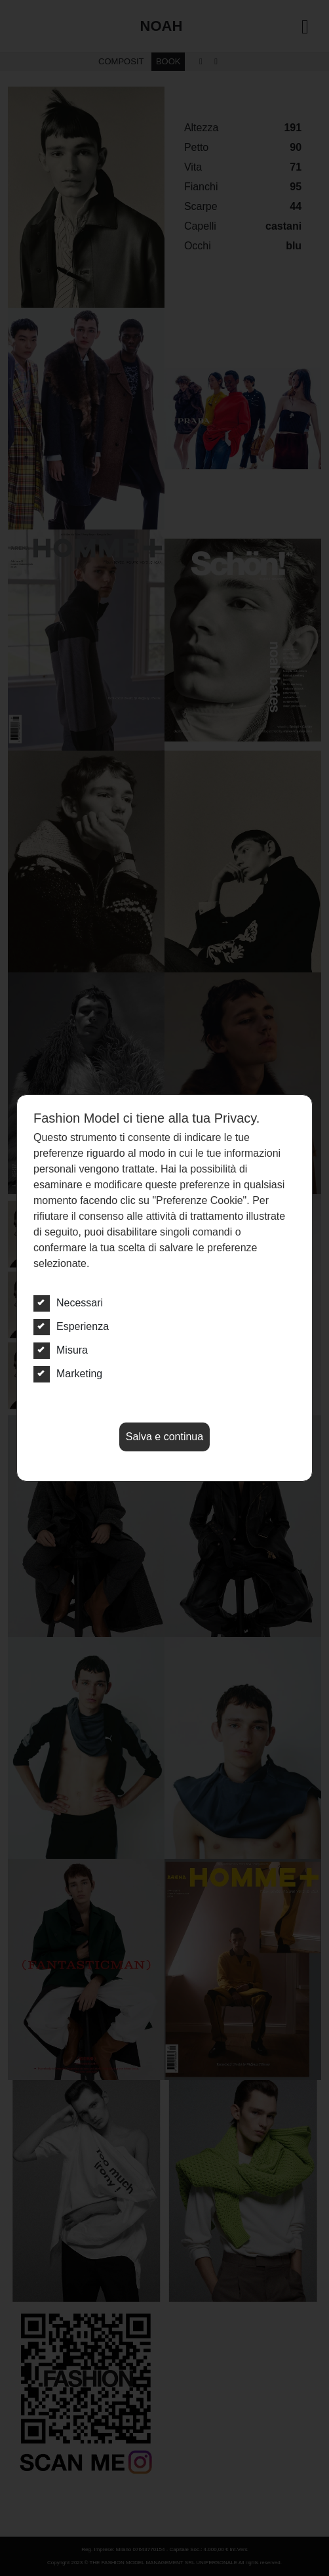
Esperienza (71, 1327)
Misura (60, 1350)
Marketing (67, 1374)
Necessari (68, 1303)
